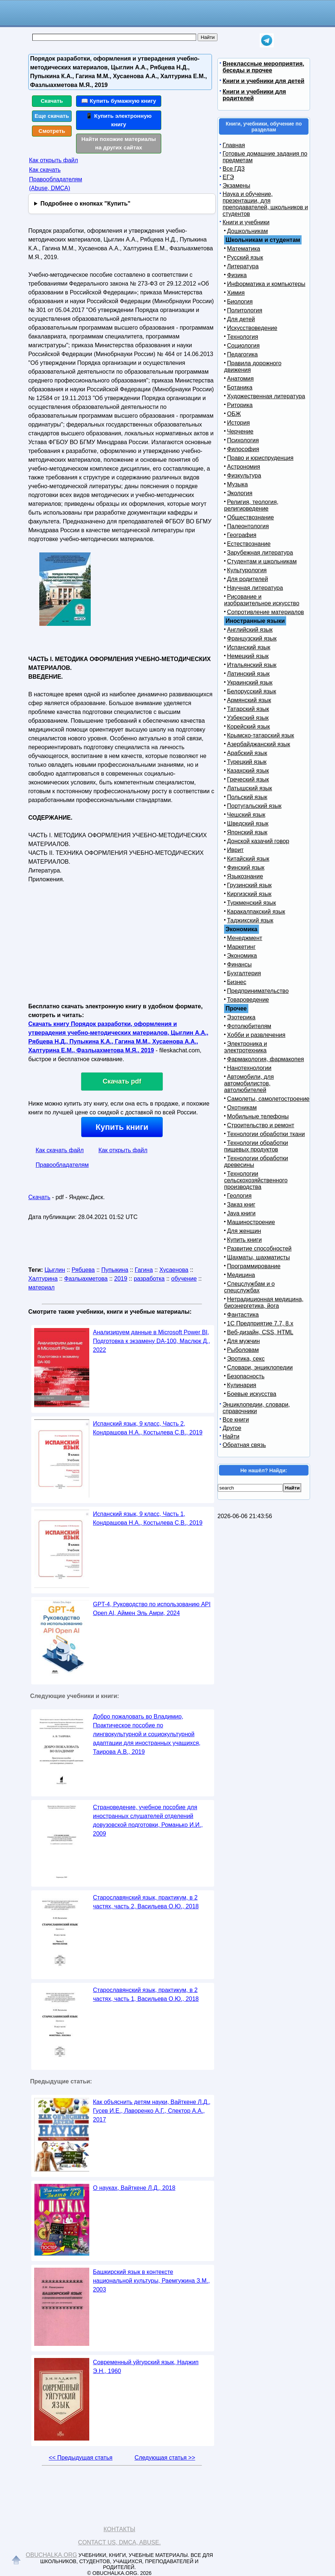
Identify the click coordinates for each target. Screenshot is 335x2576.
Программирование (254, 1266)
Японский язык (247, 832)
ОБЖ (234, 414)
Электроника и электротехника (245, 1047)
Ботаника (239, 387)
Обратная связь (244, 1445)
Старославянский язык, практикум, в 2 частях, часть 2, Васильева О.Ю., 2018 (146, 1901)
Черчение (240, 431)
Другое (232, 1428)
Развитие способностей (259, 1248)
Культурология (247, 570)
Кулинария (241, 1385)
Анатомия (240, 378)
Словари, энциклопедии (260, 1367)
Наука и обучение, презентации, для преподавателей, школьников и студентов (265, 204)
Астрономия (243, 467)
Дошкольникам (247, 231)
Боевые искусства (251, 1394)
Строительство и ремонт (260, 1125)
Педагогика (242, 354)
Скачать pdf (122, 1081)
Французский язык (252, 638)
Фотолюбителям (249, 1026)
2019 (120, 1279)
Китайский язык (248, 859)
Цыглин (54, 1270)
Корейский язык (248, 726)
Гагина (144, 1270)
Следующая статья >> (164, 2458)
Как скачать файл (60, 1150)
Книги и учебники (246, 222)
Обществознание (250, 517)
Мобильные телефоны (258, 1116)
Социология (243, 345)
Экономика (242, 956)
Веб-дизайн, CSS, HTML (260, 1332)
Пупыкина (114, 1270)
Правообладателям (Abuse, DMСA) (55, 183)
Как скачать (45, 170)
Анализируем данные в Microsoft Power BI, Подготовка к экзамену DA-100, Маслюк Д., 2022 (151, 1341)
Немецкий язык (248, 656)
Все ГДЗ (234, 169)
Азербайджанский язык (258, 744)
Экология (239, 493)
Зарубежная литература (260, 552)
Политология (244, 310)
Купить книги (122, 1127)
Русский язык (245, 257)
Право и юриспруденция (260, 458)
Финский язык (245, 867)
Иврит (235, 850)
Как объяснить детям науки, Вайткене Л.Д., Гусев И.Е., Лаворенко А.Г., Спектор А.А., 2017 (151, 2111)
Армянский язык (249, 700)
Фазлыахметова (86, 1279)
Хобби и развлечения (256, 1035)
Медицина (241, 1275)
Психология (243, 440)
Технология (242, 337)
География (241, 535)
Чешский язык (246, 815)
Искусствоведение (252, 328)
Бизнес (236, 982)
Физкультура (244, 475)
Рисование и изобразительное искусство (261, 600)
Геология (239, 1196)
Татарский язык (248, 709)
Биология (240, 301)
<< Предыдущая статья (80, 2458)
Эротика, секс (245, 1359)
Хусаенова (173, 1270)
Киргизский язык (249, 894)
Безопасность (245, 1376)
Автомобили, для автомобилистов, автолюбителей (249, 1083)
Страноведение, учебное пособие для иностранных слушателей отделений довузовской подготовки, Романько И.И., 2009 (148, 1820)
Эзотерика (241, 1017)
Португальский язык (254, 806)
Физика (237, 275)
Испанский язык (248, 647)
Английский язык (250, 630)
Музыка (237, 484)
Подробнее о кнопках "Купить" (85, 203)
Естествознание (249, 544)
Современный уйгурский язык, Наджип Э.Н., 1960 (146, 2366)
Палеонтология (248, 526)
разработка (149, 1279)
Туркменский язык (251, 903)
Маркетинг (241, 947)
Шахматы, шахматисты (258, 1257)
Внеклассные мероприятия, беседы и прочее (263, 67)
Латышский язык (249, 788)
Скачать (52, 101)
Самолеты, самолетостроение (268, 1099)
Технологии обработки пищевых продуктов (256, 1146)
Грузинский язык (249, 885)
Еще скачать (52, 116)
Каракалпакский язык (256, 911)
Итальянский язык (252, 665)
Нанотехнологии (249, 1068)
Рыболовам (243, 1350)
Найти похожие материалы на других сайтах (119, 143)
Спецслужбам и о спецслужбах (249, 1287)
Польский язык (247, 797)
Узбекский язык (248, 718)
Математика (243, 249)
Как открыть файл (53, 160)
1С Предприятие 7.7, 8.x (260, 1323)
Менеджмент (244, 938)
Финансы (239, 964)
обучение (184, 1279)
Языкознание (245, 876)
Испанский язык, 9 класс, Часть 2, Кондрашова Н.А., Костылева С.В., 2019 (147, 1428)
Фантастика (243, 1314)
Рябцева (83, 1270)
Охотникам (242, 1107)
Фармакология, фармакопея (265, 1059)
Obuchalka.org (51, 2555)
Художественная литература (266, 396)
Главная (234, 145)
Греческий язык (248, 779)
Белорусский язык (251, 691)
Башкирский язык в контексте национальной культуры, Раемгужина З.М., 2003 (151, 2281)
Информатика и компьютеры (266, 284)
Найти (231, 1436)
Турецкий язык (246, 762)
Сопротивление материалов (265, 612)
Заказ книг (241, 1204)
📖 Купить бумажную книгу (118, 101)
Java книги (241, 1213)
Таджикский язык (250, 920)
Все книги (236, 1419)
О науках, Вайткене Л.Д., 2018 (134, 2188)
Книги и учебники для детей (264, 81)
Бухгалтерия (244, 973)
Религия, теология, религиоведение (251, 505)
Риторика (240, 405)
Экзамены (236, 185)
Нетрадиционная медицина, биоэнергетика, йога (263, 1302)
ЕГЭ (228, 177)
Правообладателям (62, 1165)
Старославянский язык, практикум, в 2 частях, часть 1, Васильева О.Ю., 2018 (146, 1994)
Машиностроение (251, 1222)
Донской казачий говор (258, 841)
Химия (236, 293)
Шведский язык (248, 823)
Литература (243, 266)
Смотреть (52, 131)
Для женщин (244, 1231)
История (238, 423)
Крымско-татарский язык (260, 735)
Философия (243, 449)
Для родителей (247, 579)
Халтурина (43, 1279)
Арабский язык (247, 753)
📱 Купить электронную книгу (119, 120)
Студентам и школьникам (262, 561)
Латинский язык (248, 674)
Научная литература (255, 588)
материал (41, 1287)
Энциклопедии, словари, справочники (256, 1407)
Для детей (241, 319)
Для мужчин (243, 1341)
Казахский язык (248, 771)
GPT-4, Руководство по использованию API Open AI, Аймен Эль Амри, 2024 (151, 1608)
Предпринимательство (258, 991)
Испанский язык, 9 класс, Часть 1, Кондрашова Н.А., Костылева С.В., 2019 (147, 1518)
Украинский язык (250, 682)
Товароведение (248, 1000)
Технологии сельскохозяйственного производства (256, 1180)
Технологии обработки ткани (266, 1134)
